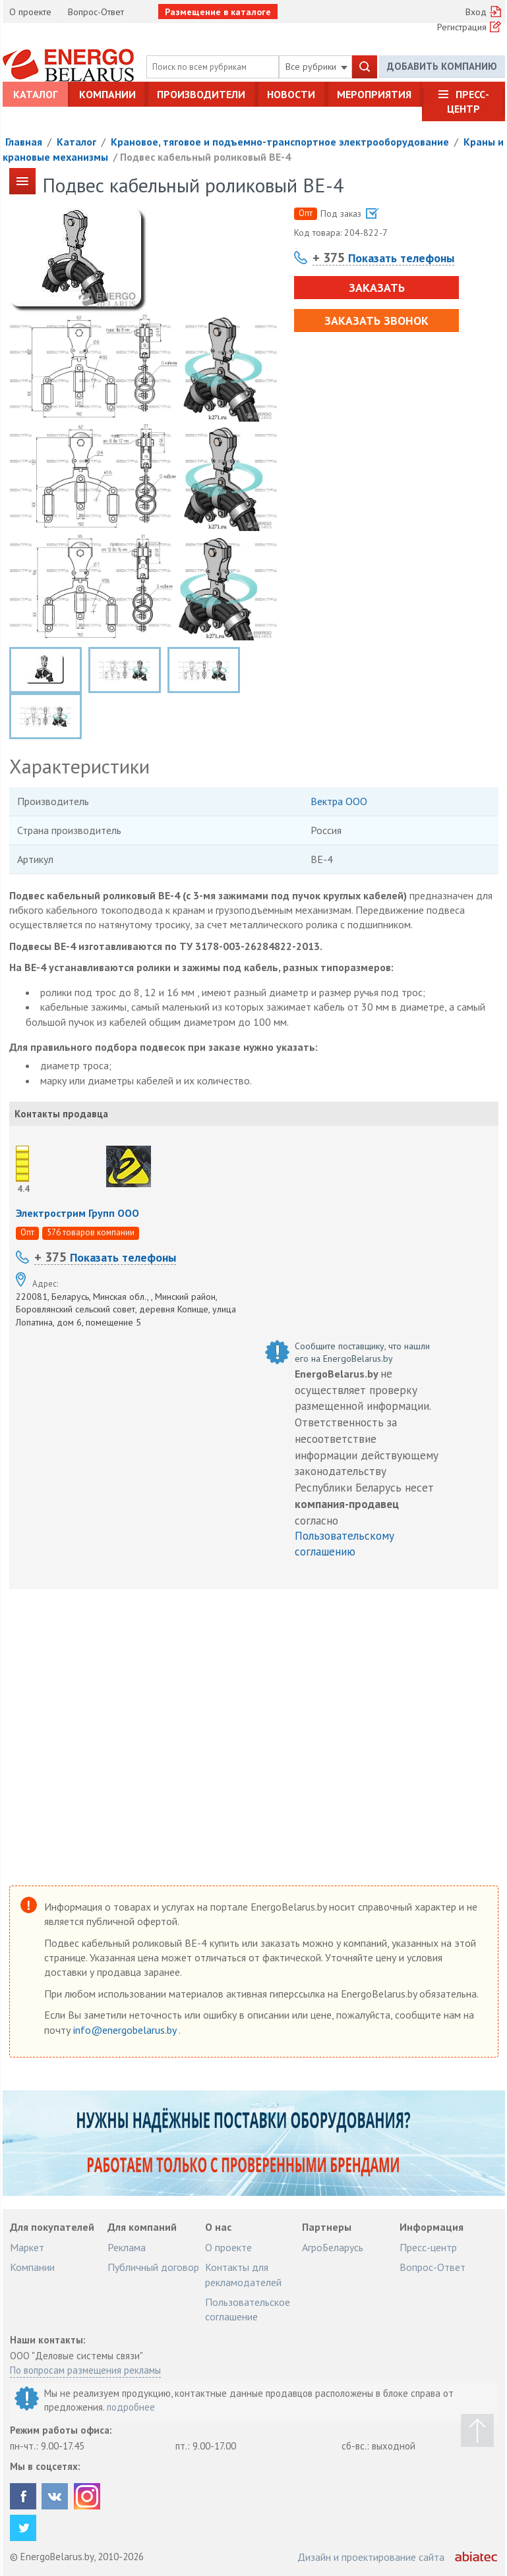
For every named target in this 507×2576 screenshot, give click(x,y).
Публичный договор (153, 2267)
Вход (476, 12)
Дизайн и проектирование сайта (370, 2556)
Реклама (126, 2247)
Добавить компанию (442, 66)
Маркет (27, 2247)
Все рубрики (316, 66)
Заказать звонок (376, 320)
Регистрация (462, 27)
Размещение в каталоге (218, 12)
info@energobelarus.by (126, 2029)
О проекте (30, 12)
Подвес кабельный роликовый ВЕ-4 (205, 156)
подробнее (131, 2407)
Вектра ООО (339, 801)
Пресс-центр (468, 101)
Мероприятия (374, 94)
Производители (201, 94)
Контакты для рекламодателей (243, 2274)
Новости (291, 94)
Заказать (377, 287)
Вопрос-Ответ (96, 12)
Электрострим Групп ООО (77, 1212)
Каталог (35, 94)
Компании (107, 94)
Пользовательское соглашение (247, 2309)
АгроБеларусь (332, 2247)
